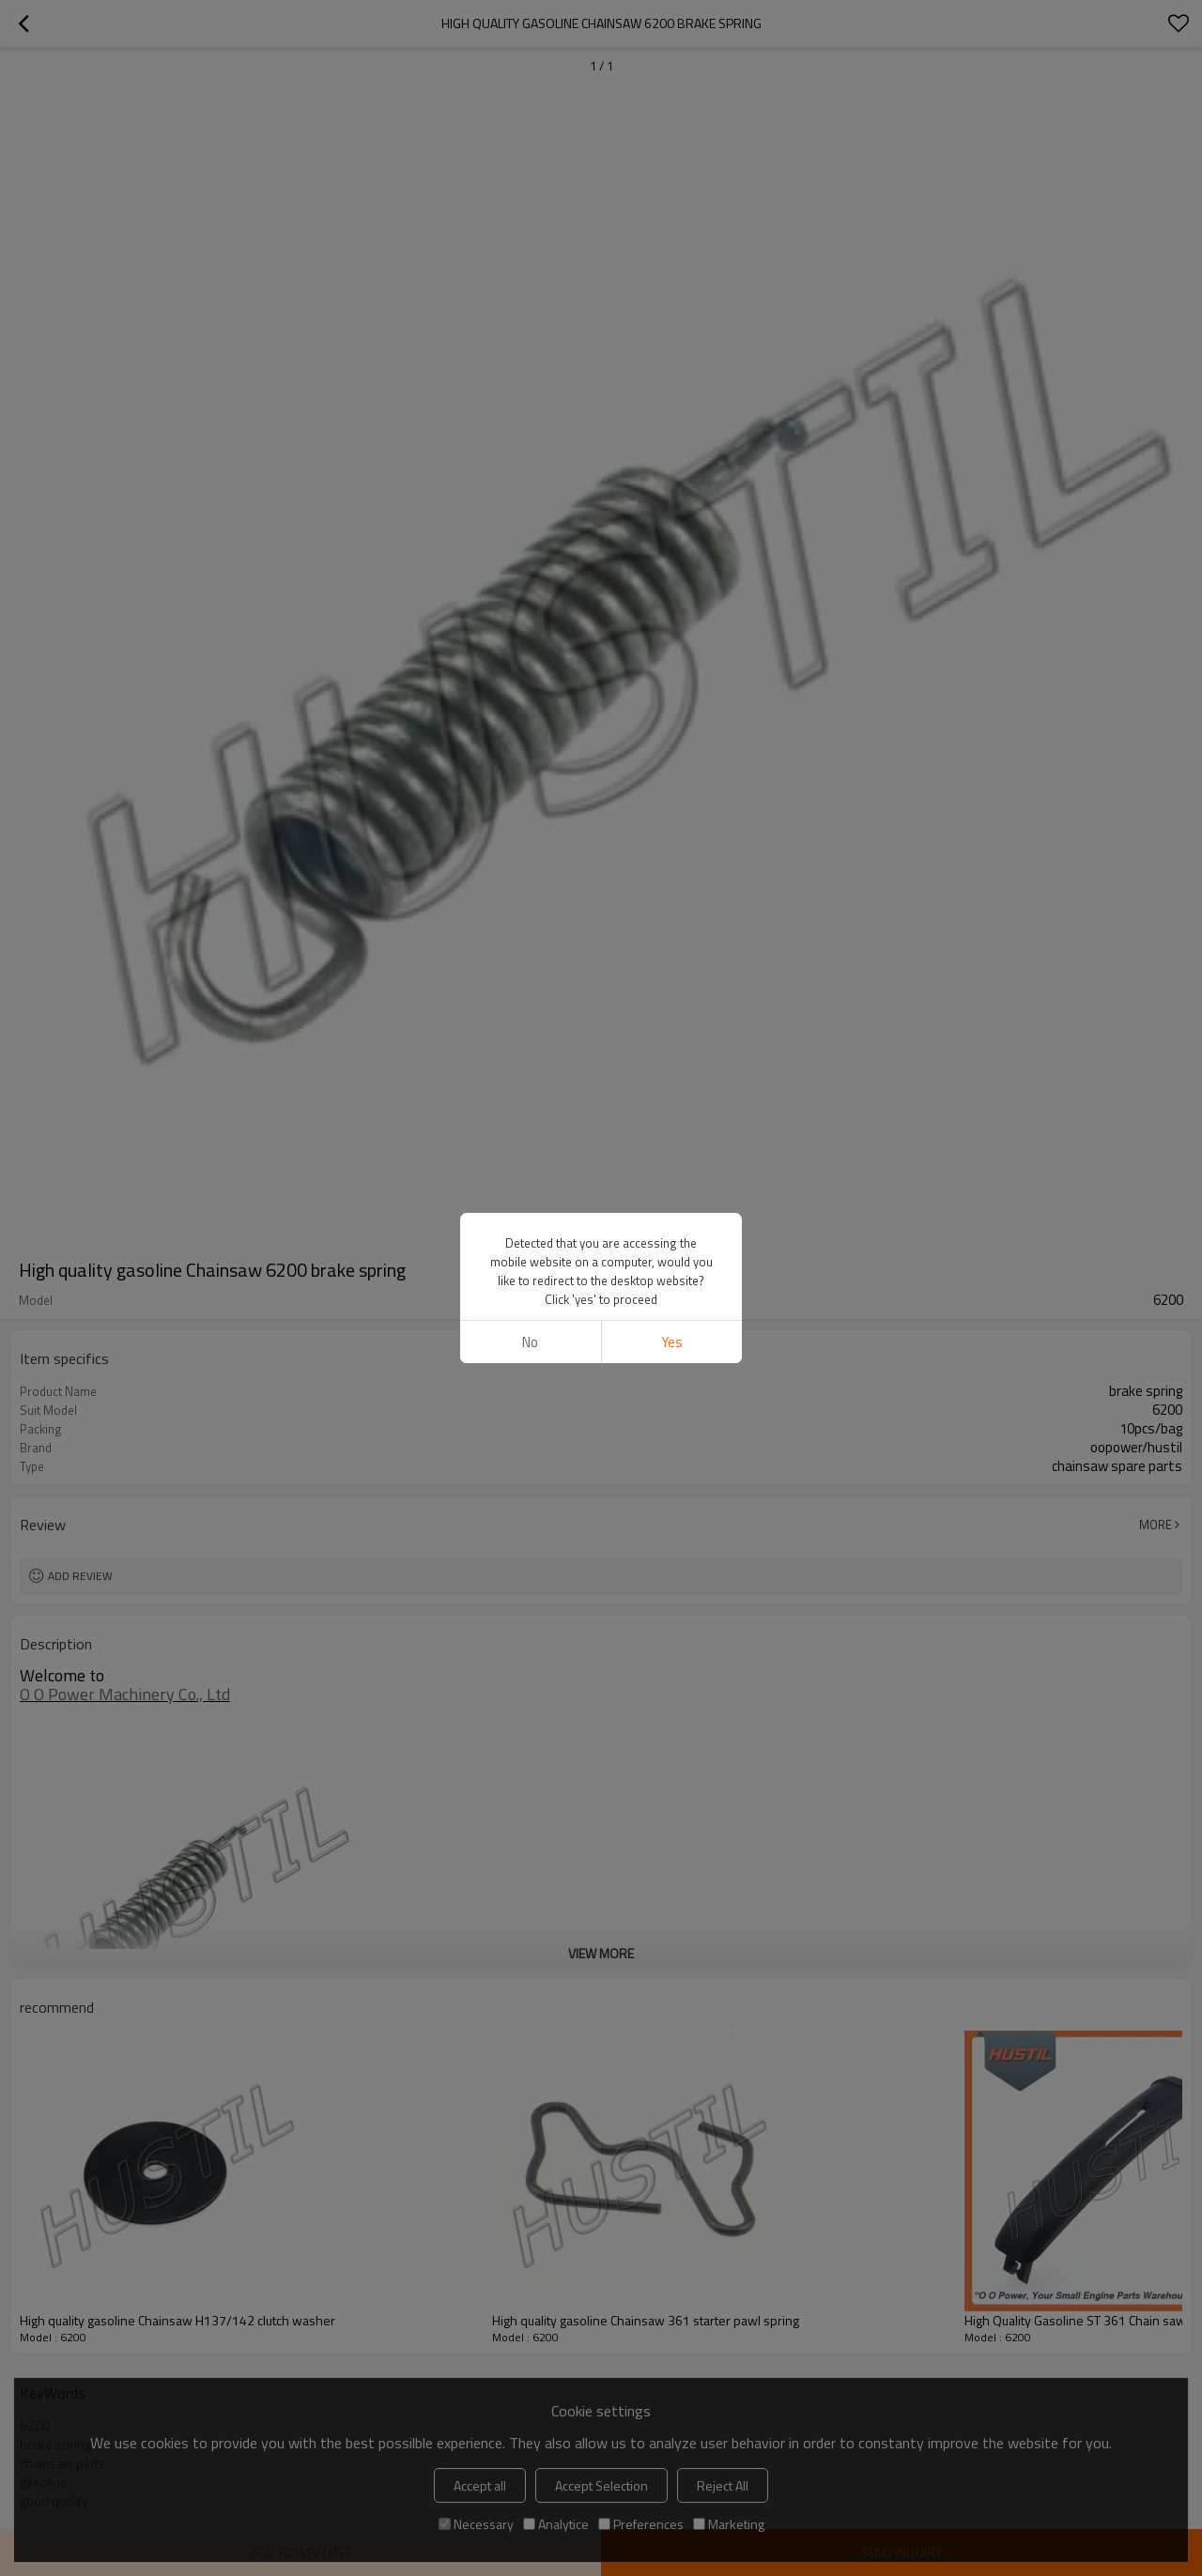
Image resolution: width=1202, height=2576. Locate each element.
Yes (672, 1342)
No (530, 1342)
